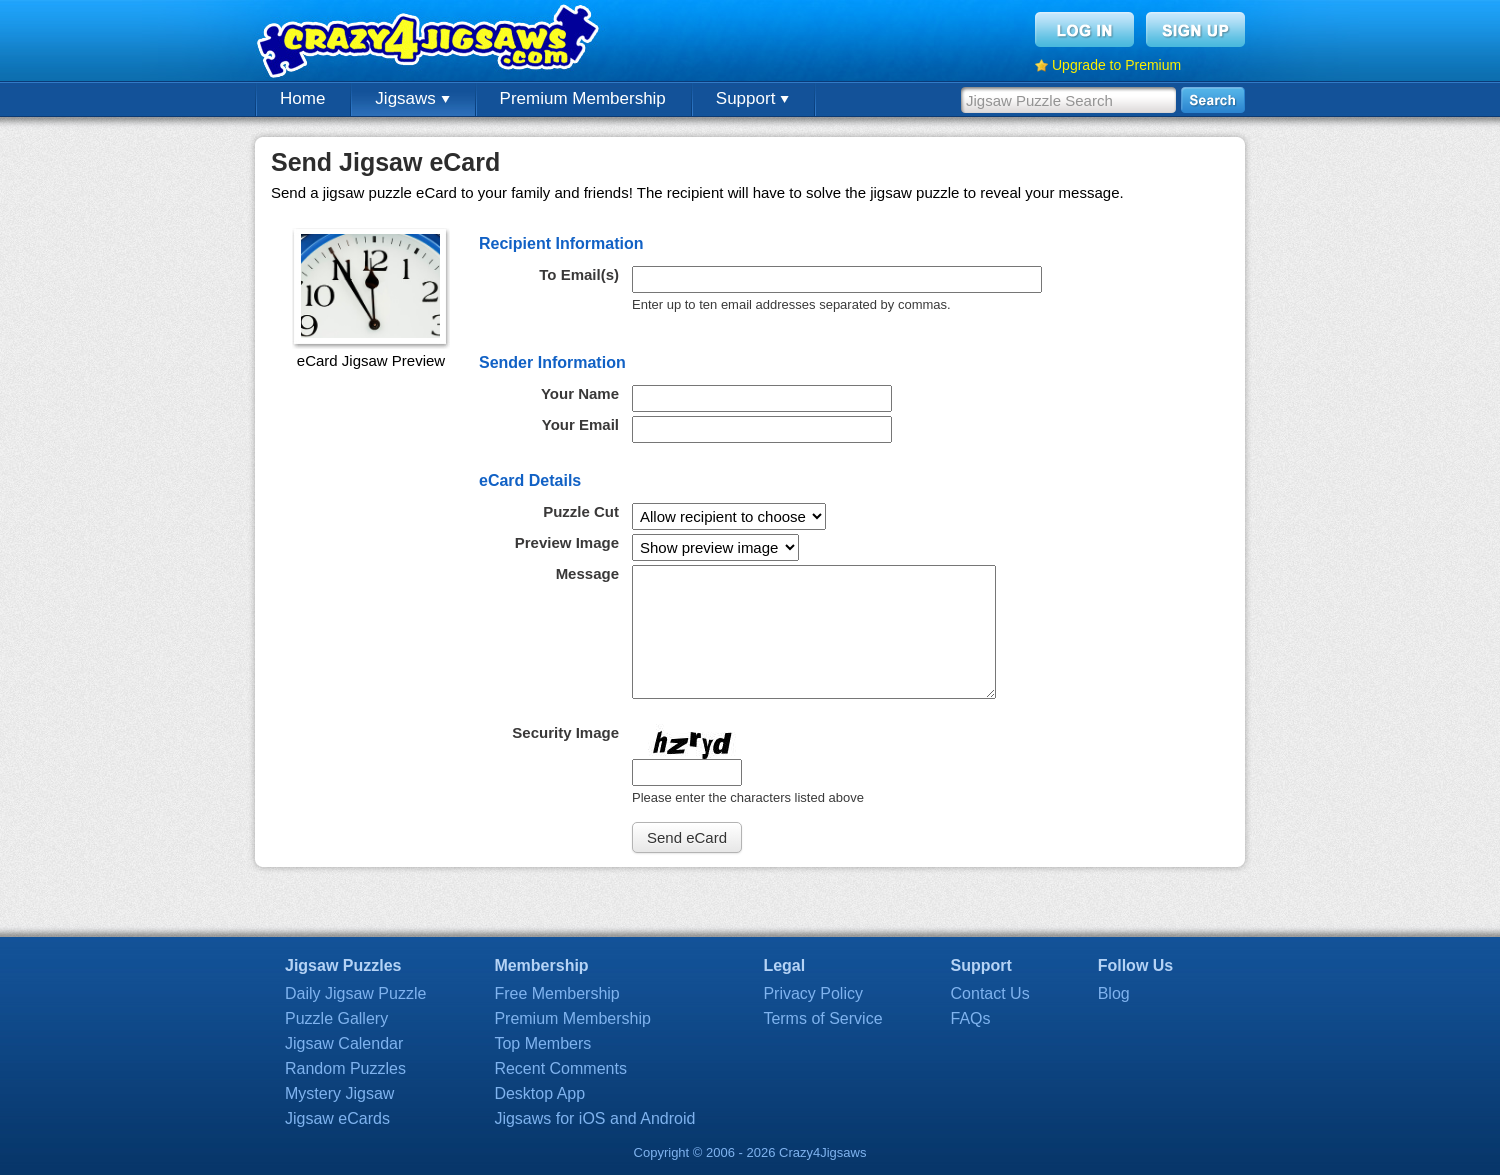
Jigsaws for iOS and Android (594, 1118)
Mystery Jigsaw (339, 1093)
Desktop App (539, 1093)
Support (752, 98)
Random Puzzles (345, 1068)
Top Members (542, 1043)
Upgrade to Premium (1116, 65)
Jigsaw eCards (337, 1118)
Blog (1114, 993)
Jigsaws (412, 98)
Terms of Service (822, 1018)
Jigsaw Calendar (344, 1043)
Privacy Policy (813, 993)
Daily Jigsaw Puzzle (355, 993)
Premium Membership (583, 98)
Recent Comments (560, 1068)
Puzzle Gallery (336, 1018)
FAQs (971, 1018)
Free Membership (556, 993)
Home (302, 98)
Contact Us (990, 993)
